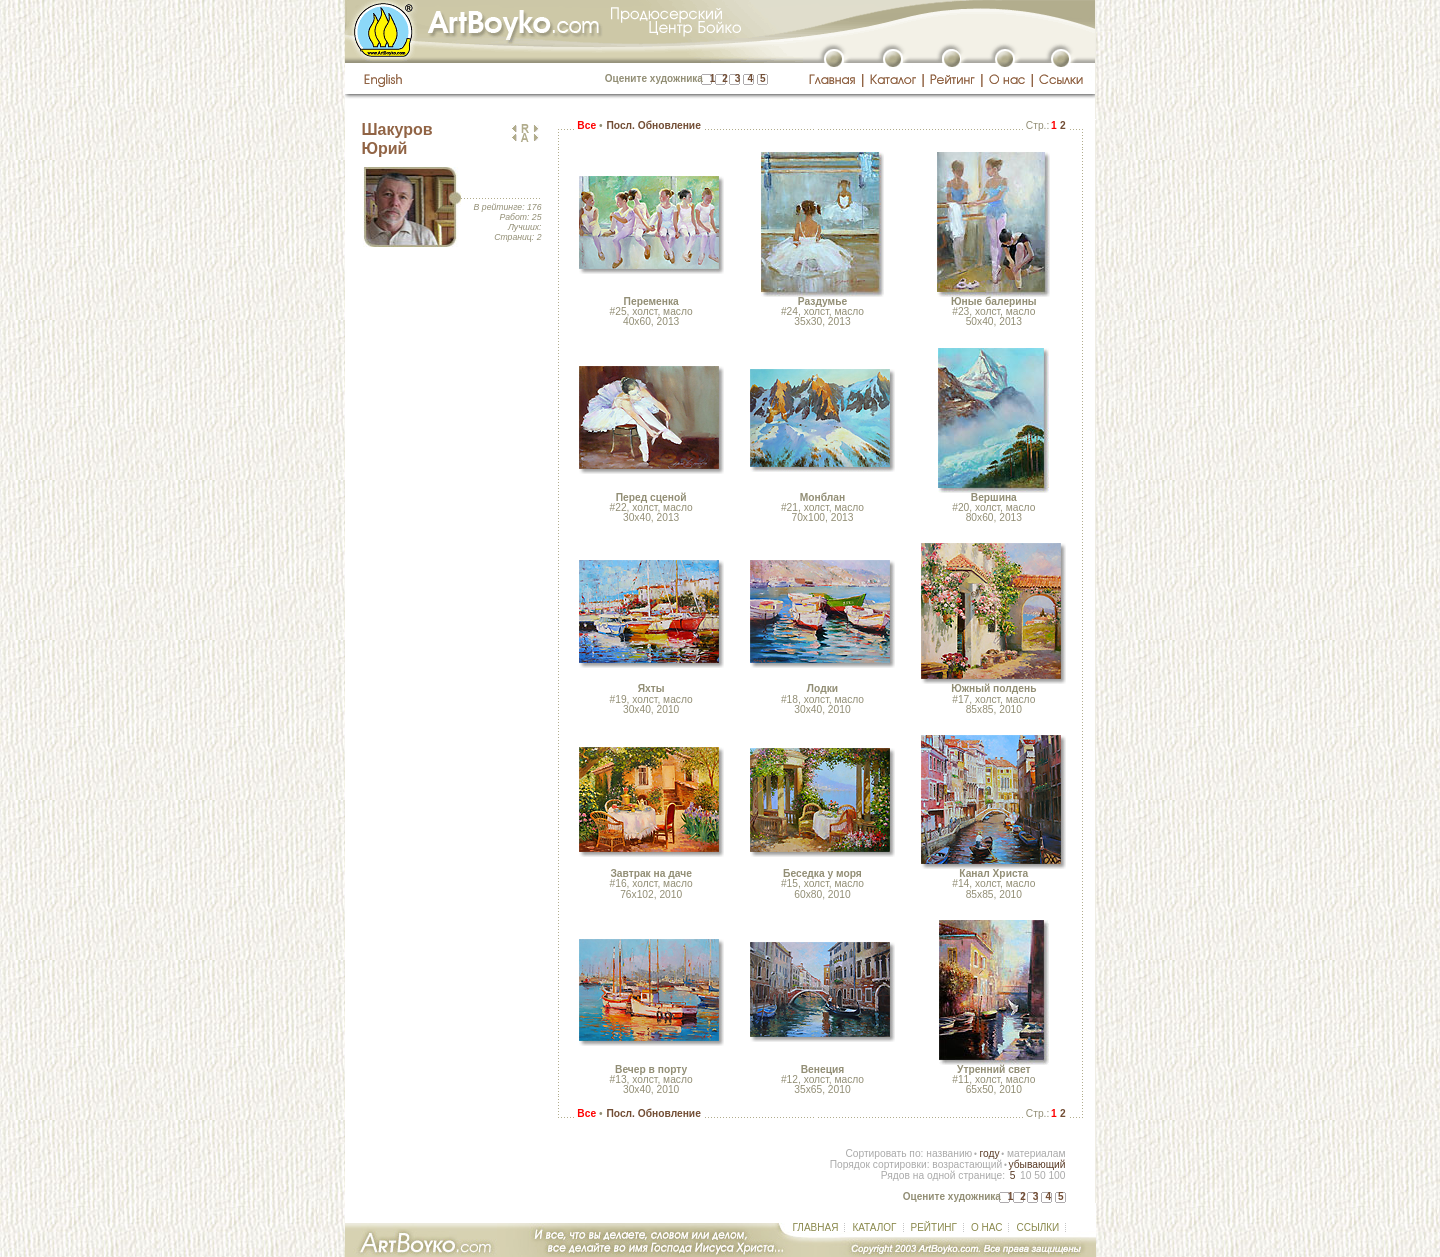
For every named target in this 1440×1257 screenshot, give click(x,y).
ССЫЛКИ (1037, 1227)
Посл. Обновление (653, 125)
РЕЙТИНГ (934, 1227)
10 (1025, 1175)
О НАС (986, 1227)
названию (949, 1153)
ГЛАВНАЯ (816, 1227)
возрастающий (967, 1164)
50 (1039, 1175)
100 (1056, 1175)
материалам (1036, 1153)
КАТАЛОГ (874, 1227)
